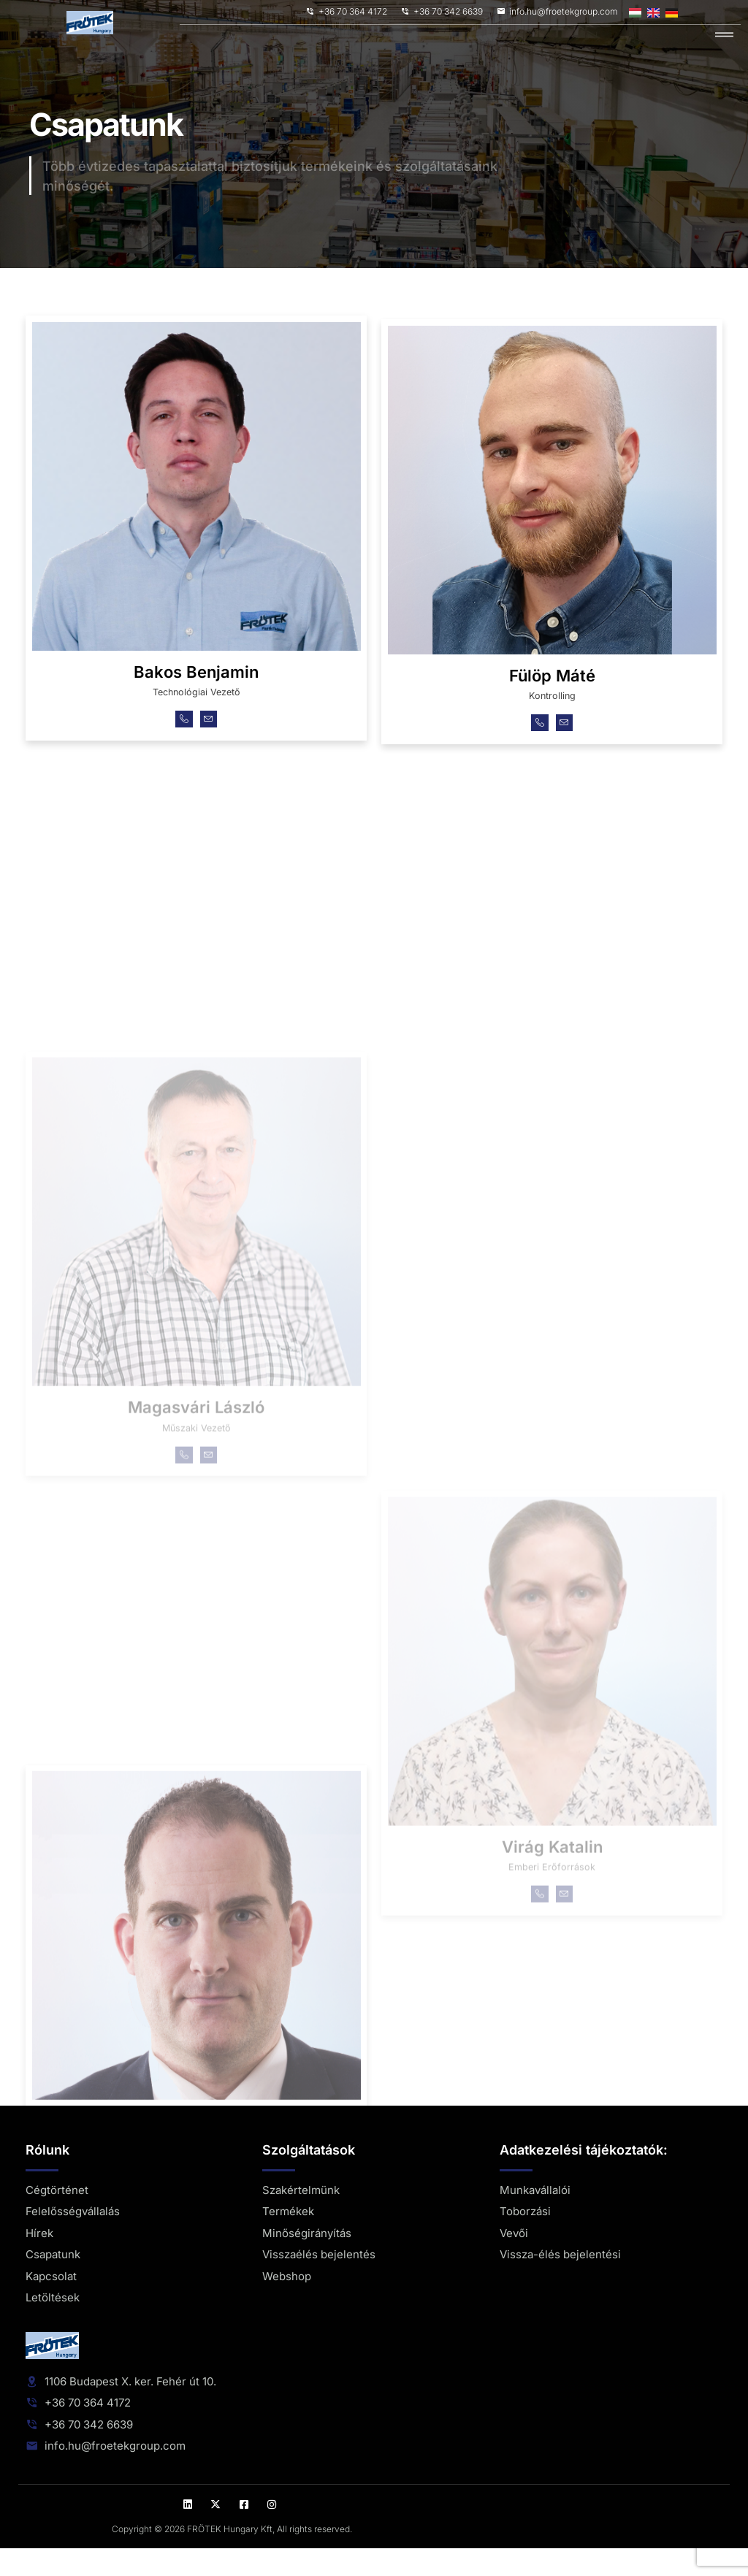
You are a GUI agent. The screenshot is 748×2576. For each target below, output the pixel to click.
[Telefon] (182, 743)
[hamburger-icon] (724, 35)
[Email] (211, 743)
